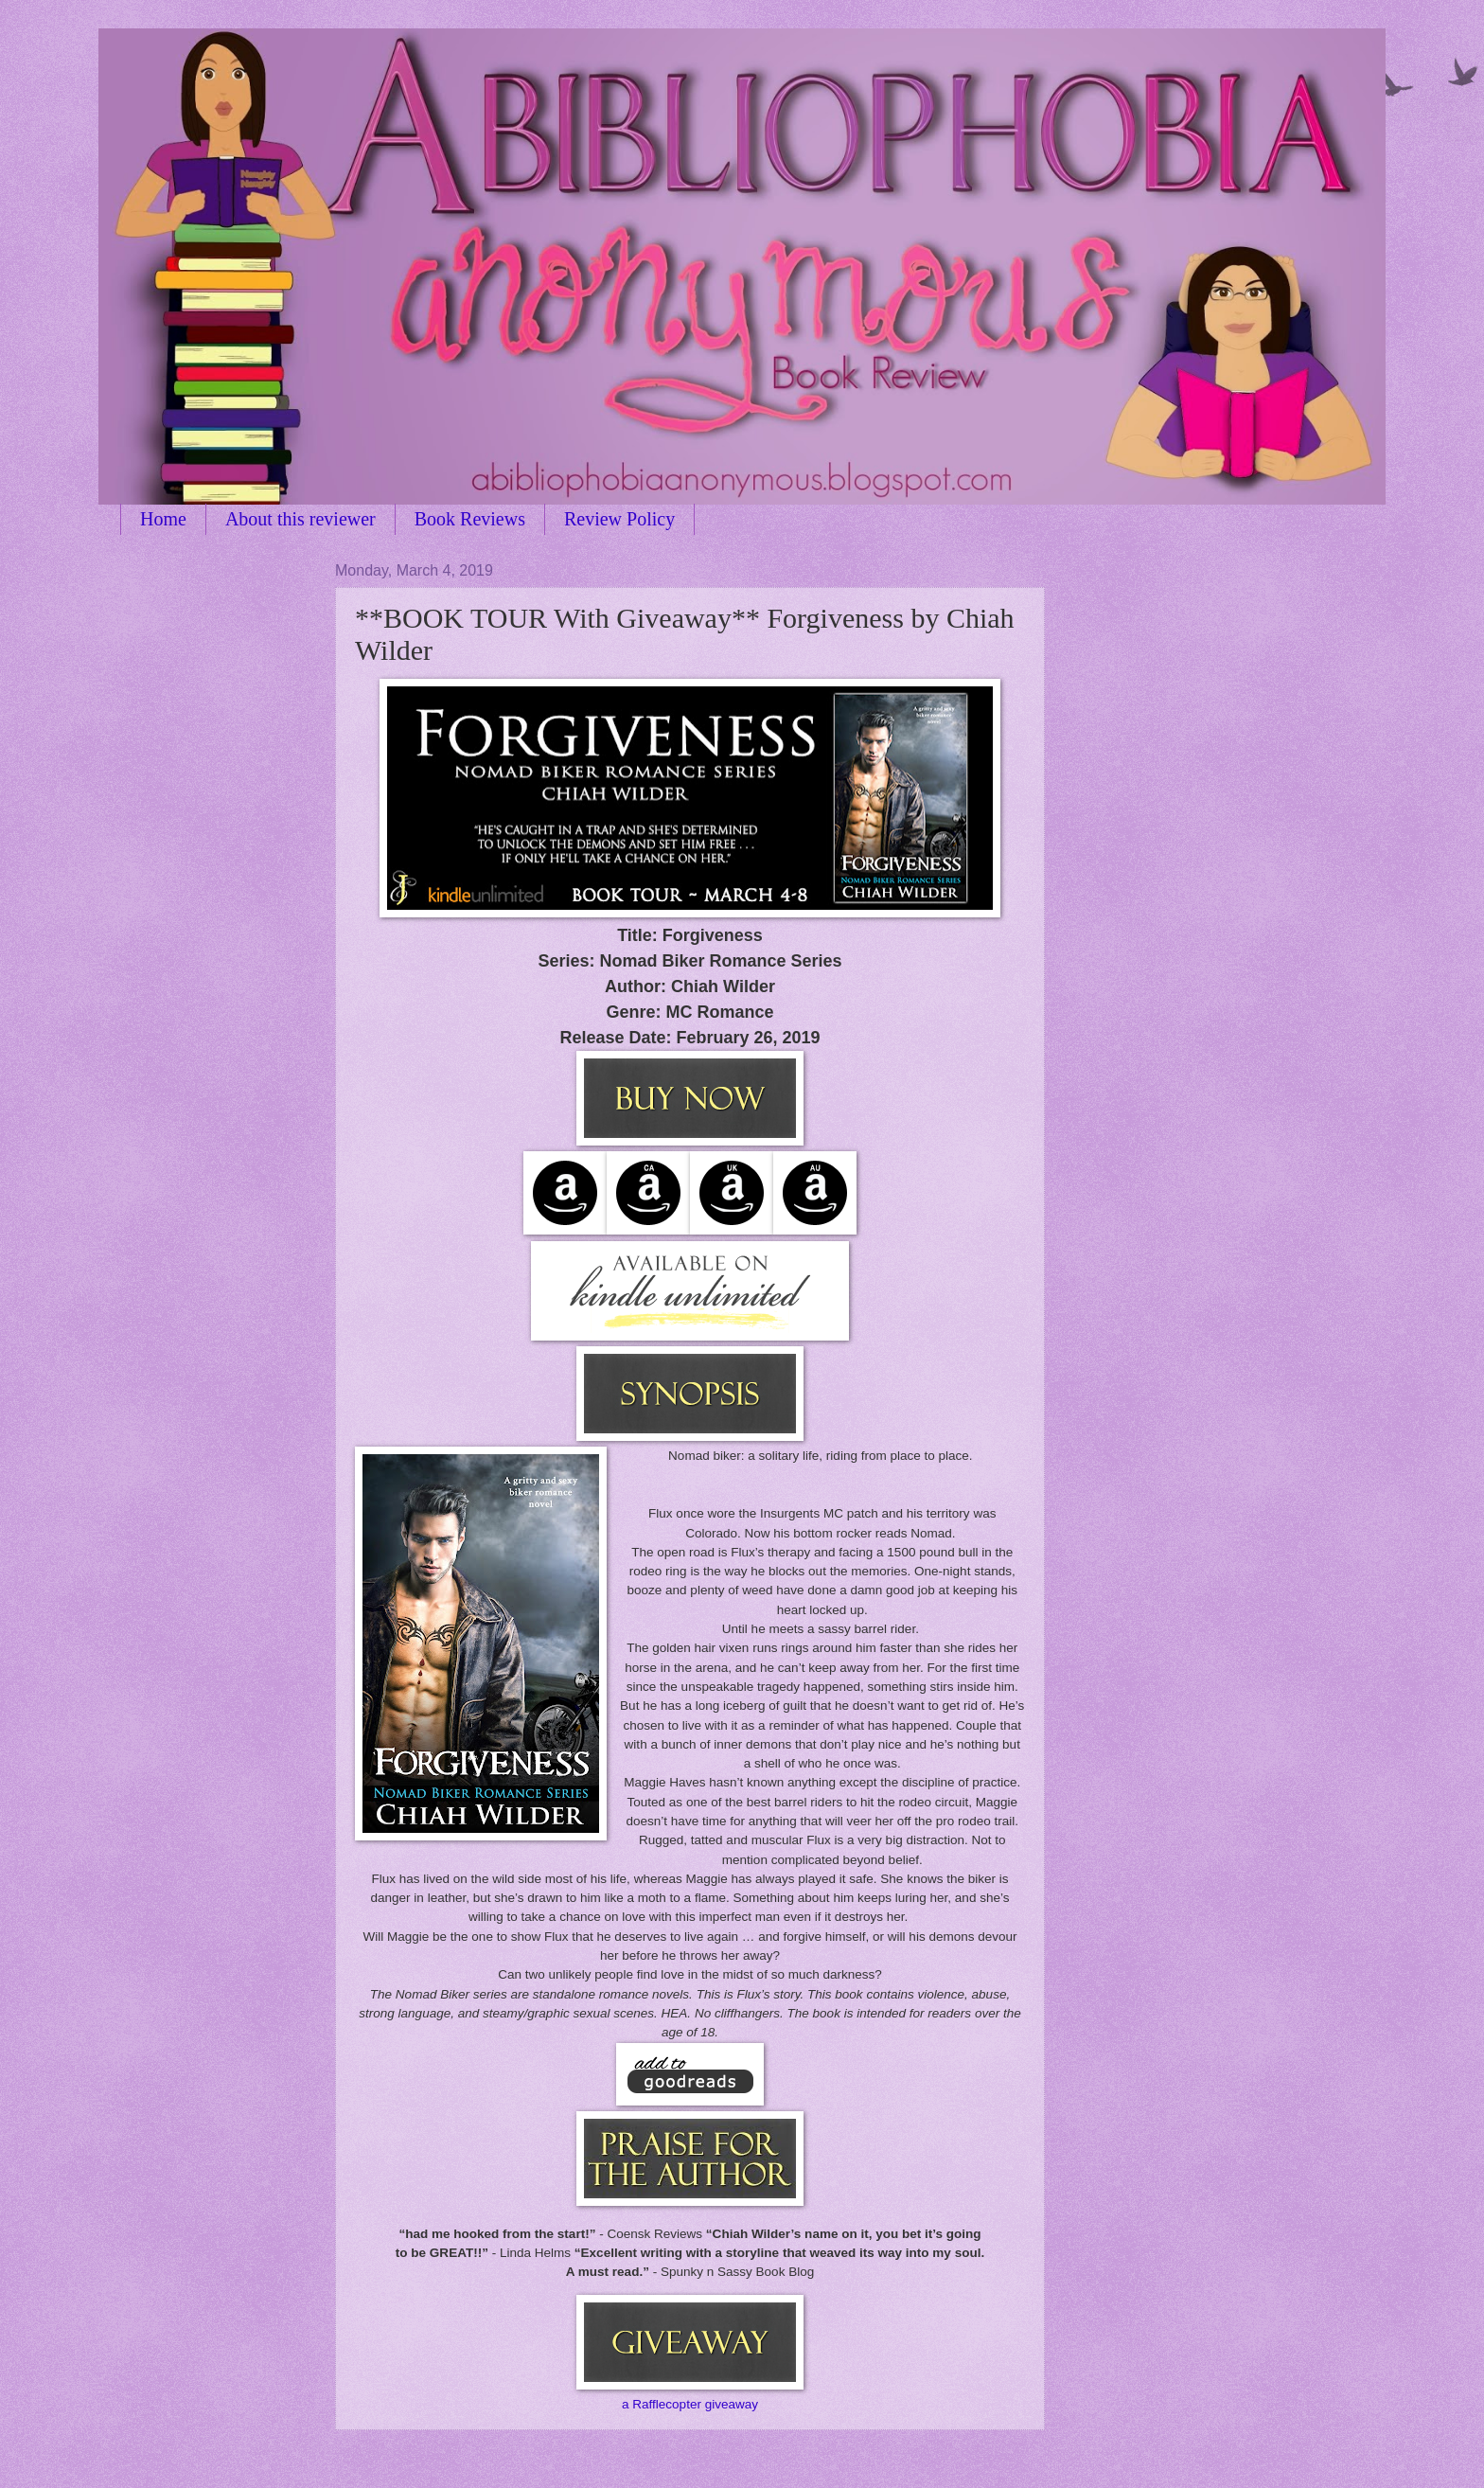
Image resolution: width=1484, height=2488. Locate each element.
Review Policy (619, 518)
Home (163, 518)
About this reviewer (300, 518)
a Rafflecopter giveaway (690, 2404)
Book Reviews (470, 518)
